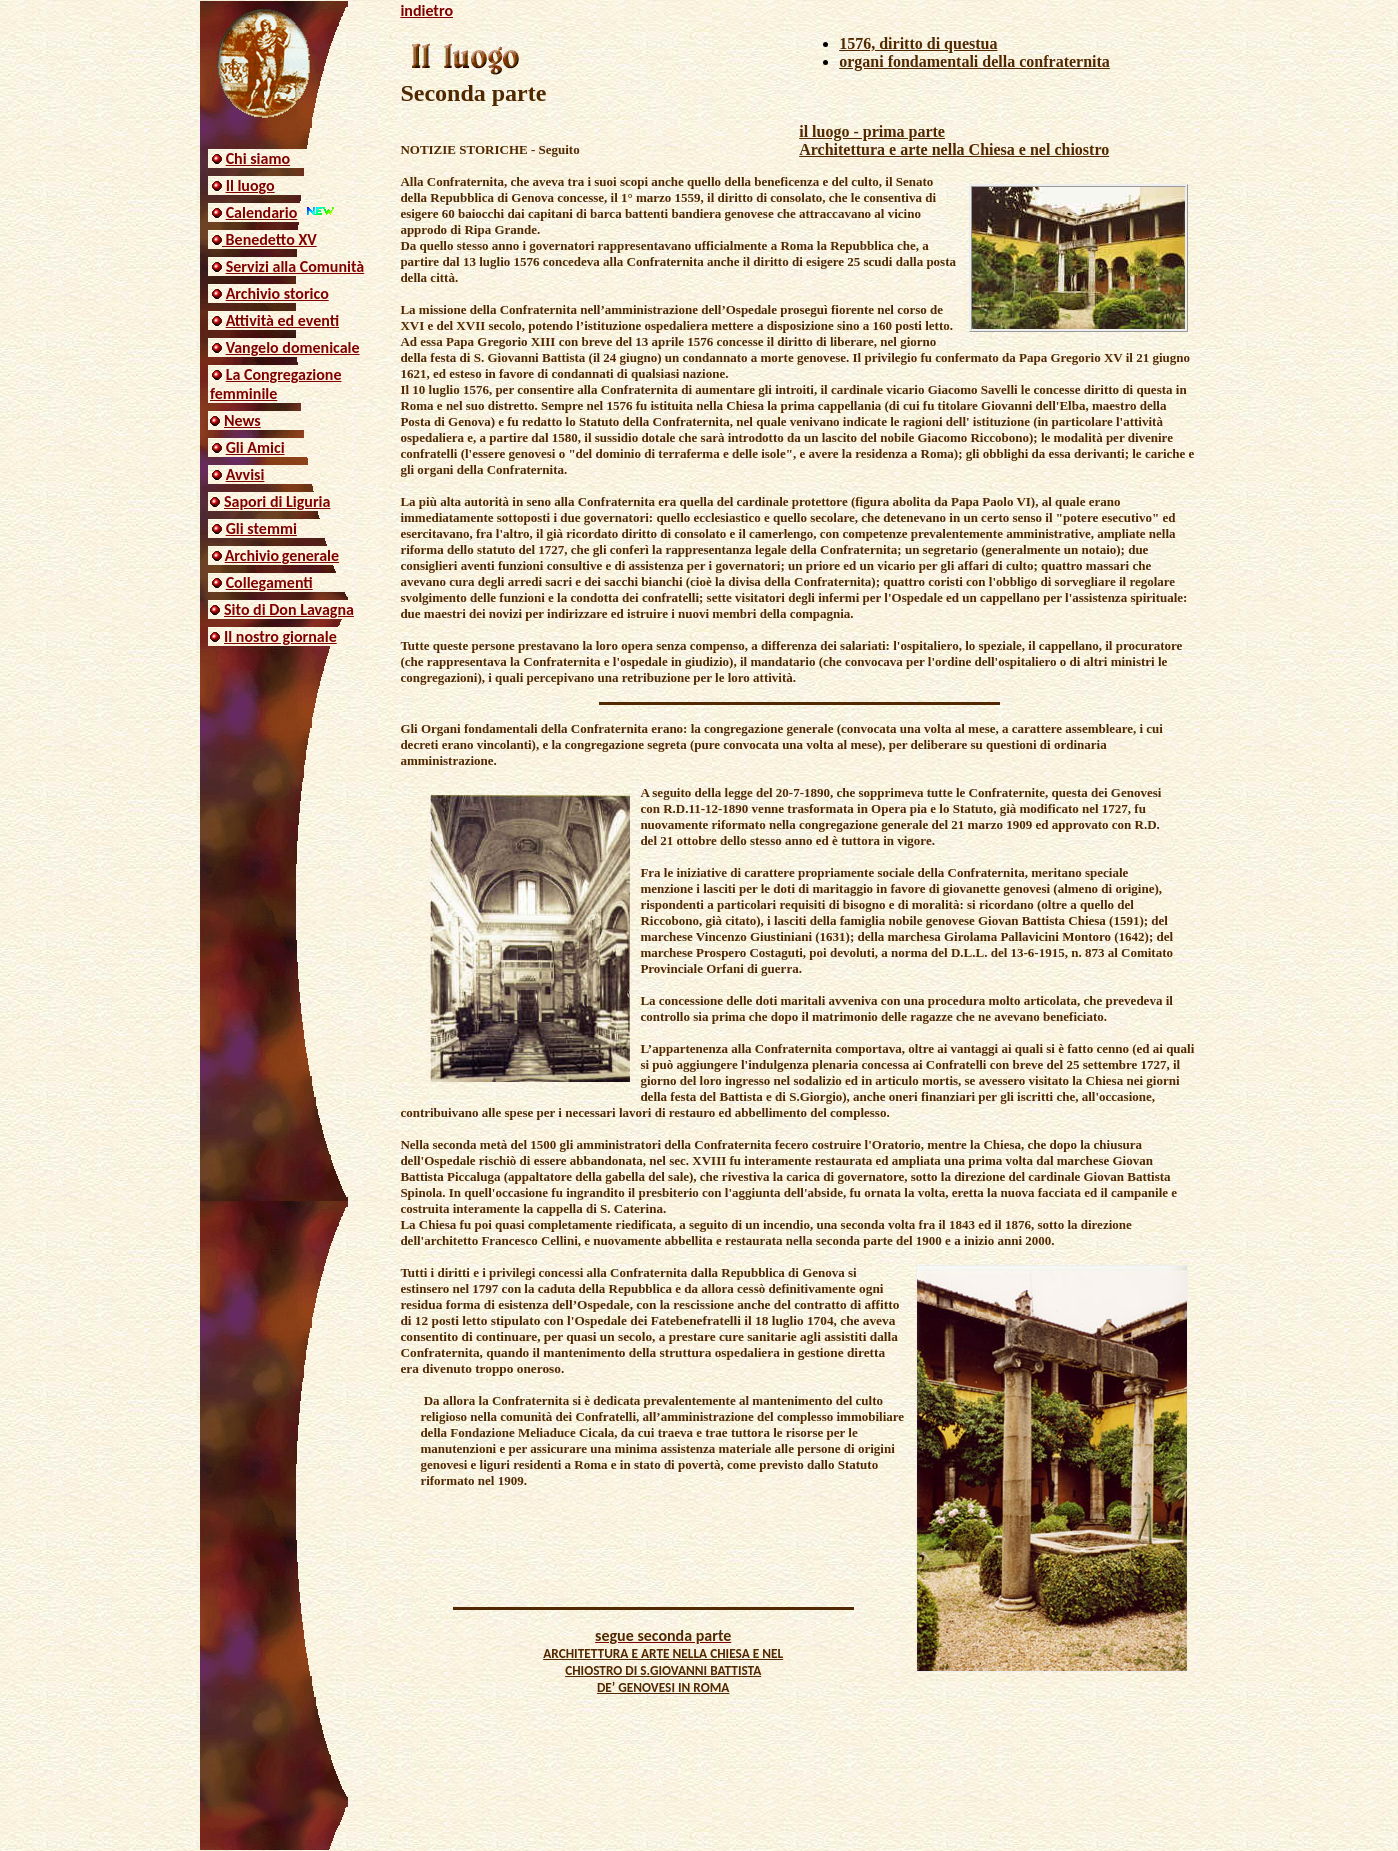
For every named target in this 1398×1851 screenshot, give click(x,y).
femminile (243, 393)
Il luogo (250, 185)
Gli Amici (255, 447)
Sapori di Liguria (277, 501)
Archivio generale (282, 555)
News (242, 420)
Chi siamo (258, 158)
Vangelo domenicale (293, 347)
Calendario (262, 212)
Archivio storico (277, 293)
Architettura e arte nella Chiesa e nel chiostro (954, 149)
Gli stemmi (261, 528)
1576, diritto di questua (918, 43)
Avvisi (245, 474)
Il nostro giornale (280, 636)
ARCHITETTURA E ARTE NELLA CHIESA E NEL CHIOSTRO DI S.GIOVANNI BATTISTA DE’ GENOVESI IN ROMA (663, 1670)
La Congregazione (284, 374)
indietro (426, 10)
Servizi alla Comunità (295, 266)
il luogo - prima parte (872, 131)
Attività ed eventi (282, 320)
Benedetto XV (269, 239)
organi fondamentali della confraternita (974, 61)
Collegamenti (269, 582)
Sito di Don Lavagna (289, 609)
